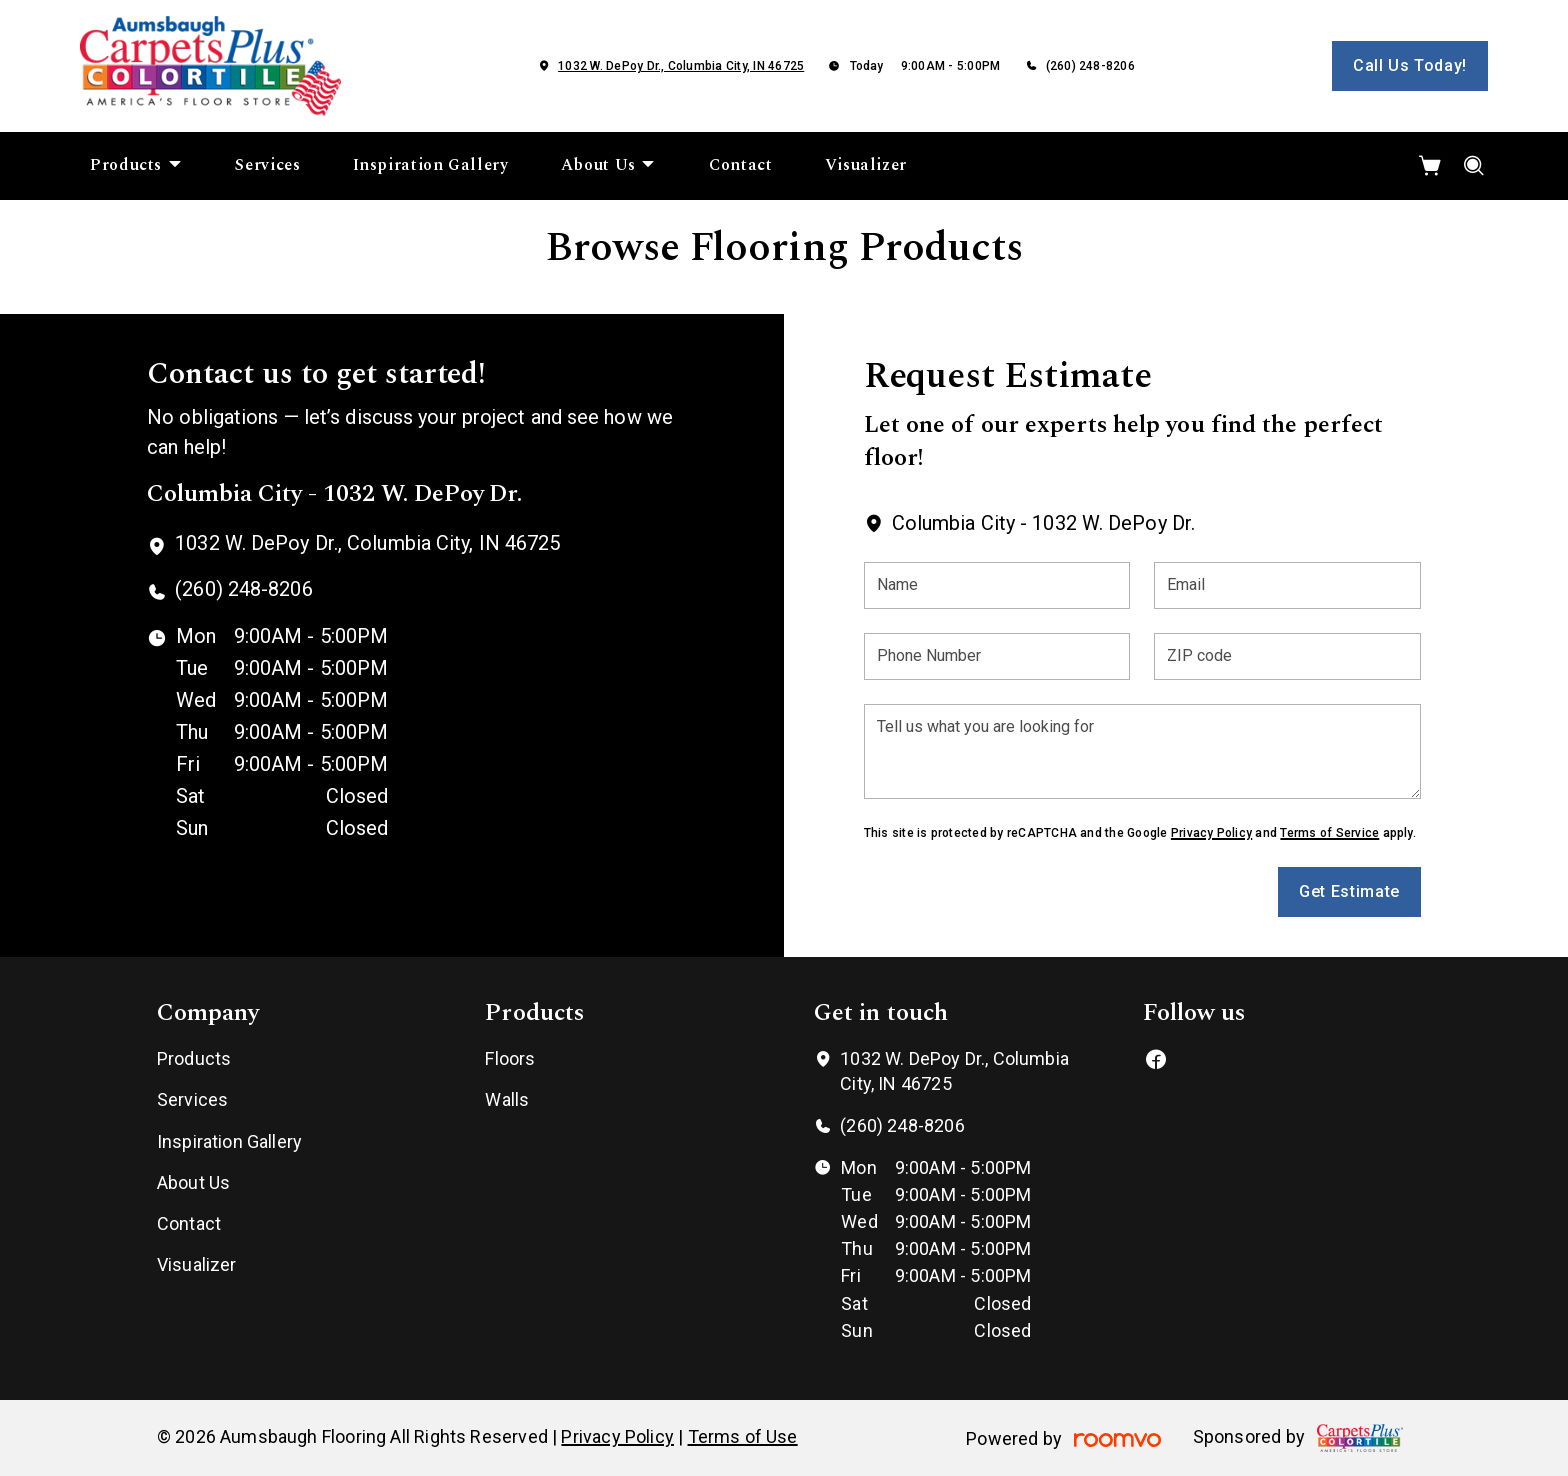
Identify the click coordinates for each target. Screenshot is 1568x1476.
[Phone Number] (997, 656)
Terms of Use (743, 1436)
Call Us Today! (1410, 65)
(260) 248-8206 (1090, 66)
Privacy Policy (1211, 833)
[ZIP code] (1287, 656)
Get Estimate (1349, 891)
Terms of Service (1329, 833)
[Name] (997, 585)
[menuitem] (136, 166)
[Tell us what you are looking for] (1142, 751)
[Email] (1287, 585)
